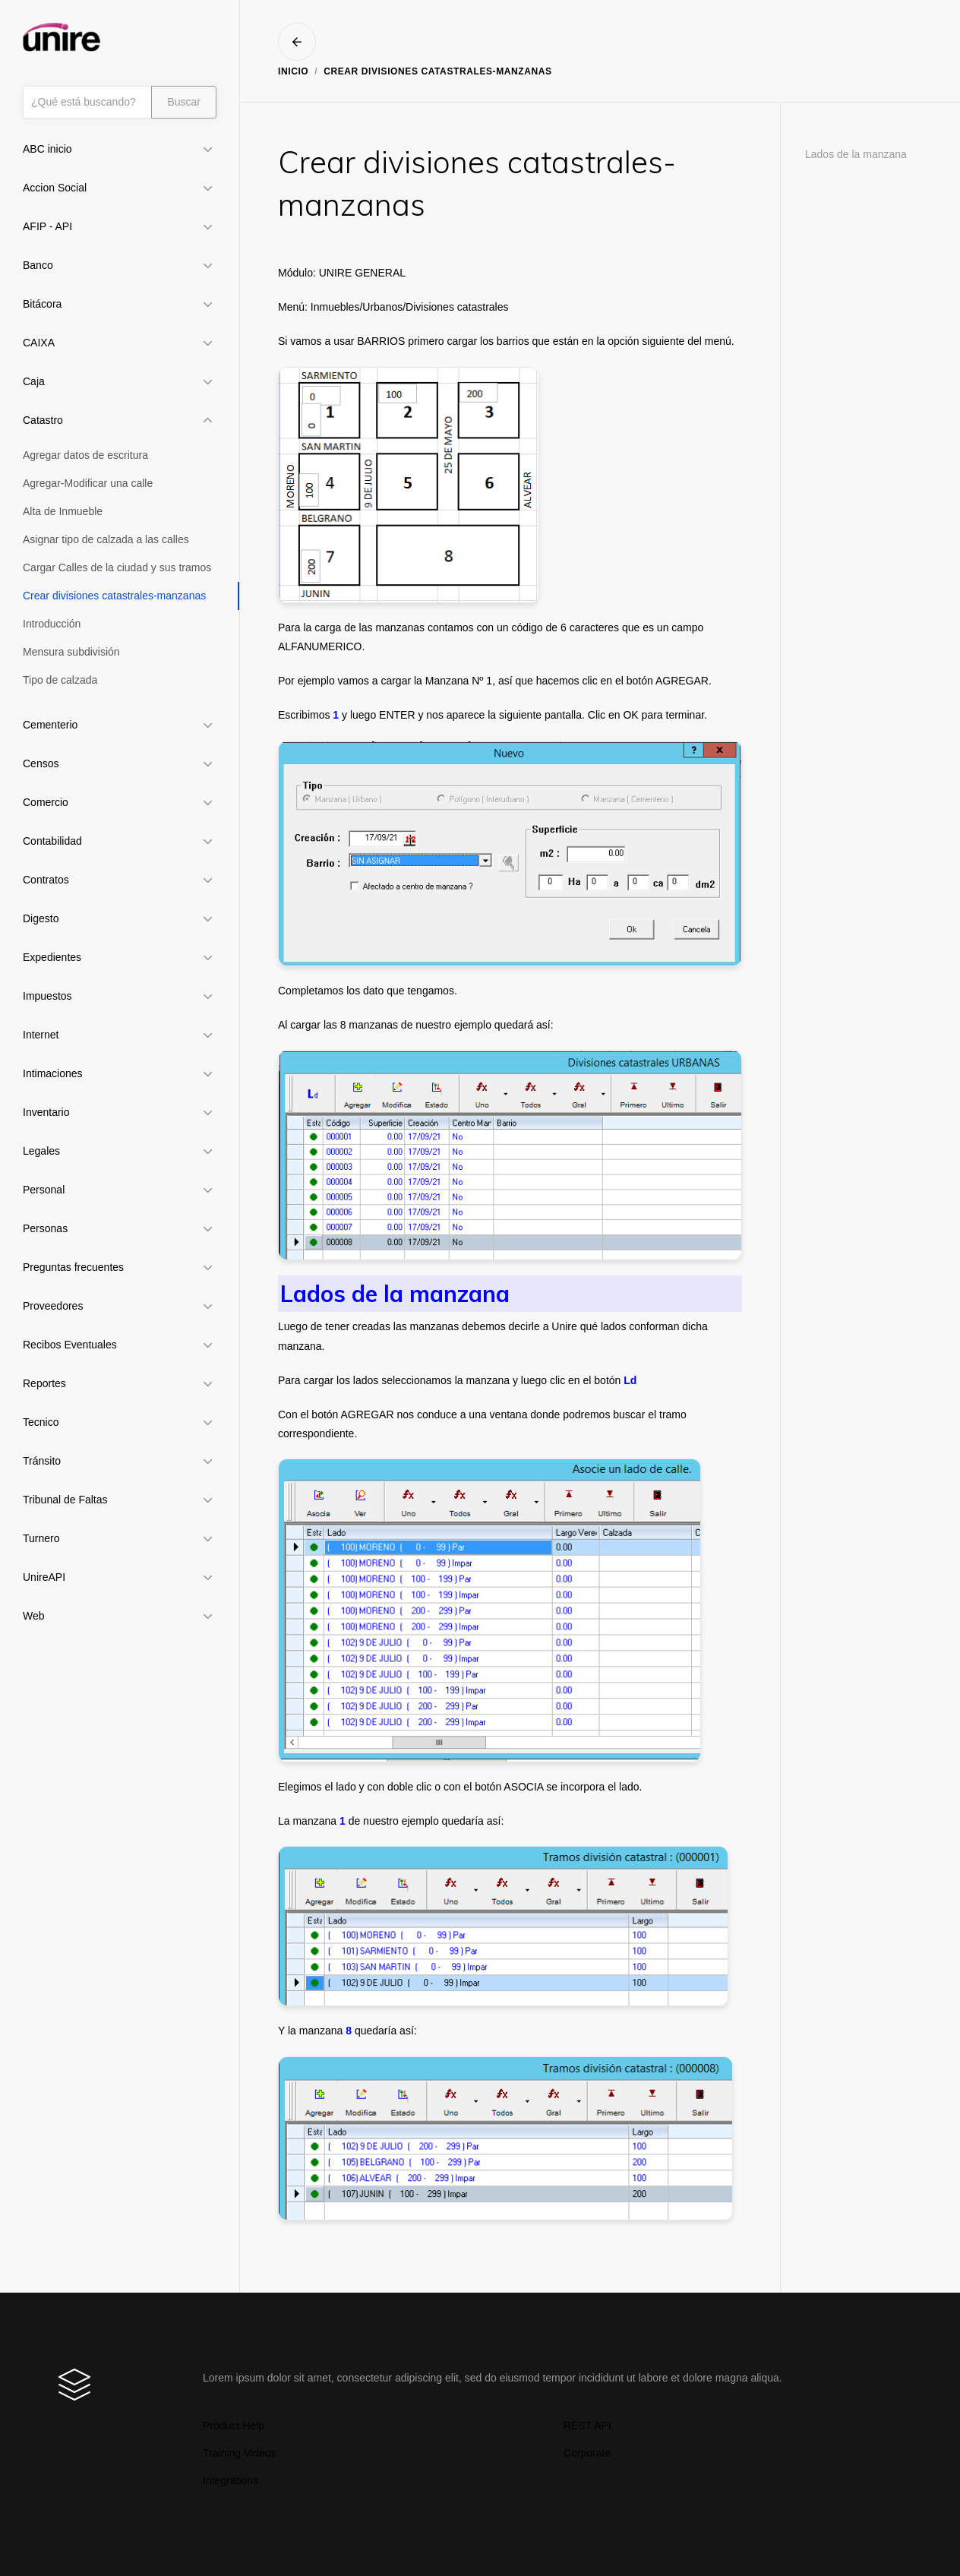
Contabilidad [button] (52, 841)
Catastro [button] (43, 420)
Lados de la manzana (856, 154)
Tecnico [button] (40, 1422)
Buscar (184, 102)
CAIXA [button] (39, 343)
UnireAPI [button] (44, 1577)
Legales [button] (41, 1151)
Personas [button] (45, 1228)
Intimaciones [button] (53, 1073)
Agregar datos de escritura (85, 455)
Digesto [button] (40, 918)
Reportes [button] (44, 1383)
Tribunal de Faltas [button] (65, 1499)
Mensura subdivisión (71, 652)
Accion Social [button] (55, 188)
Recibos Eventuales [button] (70, 1345)
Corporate (587, 2453)
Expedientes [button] (52, 957)
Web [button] (34, 1616)
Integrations (230, 2480)
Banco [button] (38, 265)
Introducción (52, 624)
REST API (587, 2426)
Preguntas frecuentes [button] (73, 1267)
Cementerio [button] (50, 725)
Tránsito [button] (42, 1461)
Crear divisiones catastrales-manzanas (114, 595)
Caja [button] (34, 381)
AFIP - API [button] (47, 226)
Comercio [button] (45, 802)
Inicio (293, 71)
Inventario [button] (46, 1112)
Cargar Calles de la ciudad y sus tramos (117, 567)
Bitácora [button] (42, 304)
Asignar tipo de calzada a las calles (106, 539)
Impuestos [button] (47, 996)
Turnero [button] (41, 1538)
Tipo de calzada (60, 680)
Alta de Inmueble (63, 511)
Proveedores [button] (53, 1306)
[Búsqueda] (87, 102)
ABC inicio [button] (47, 149)
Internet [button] (40, 1035)
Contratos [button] (46, 880)
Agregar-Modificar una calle (88, 483)
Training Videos (239, 2453)
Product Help (233, 2426)
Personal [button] (44, 1190)
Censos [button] (40, 763)
